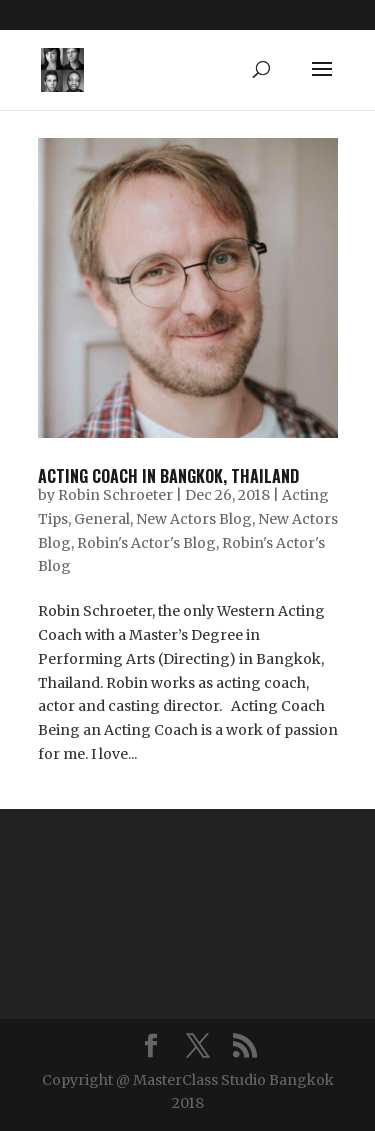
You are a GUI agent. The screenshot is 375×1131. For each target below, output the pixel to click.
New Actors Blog (194, 519)
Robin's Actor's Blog (146, 543)
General (102, 519)
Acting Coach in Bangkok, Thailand (168, 476)
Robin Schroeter (115, 495)
